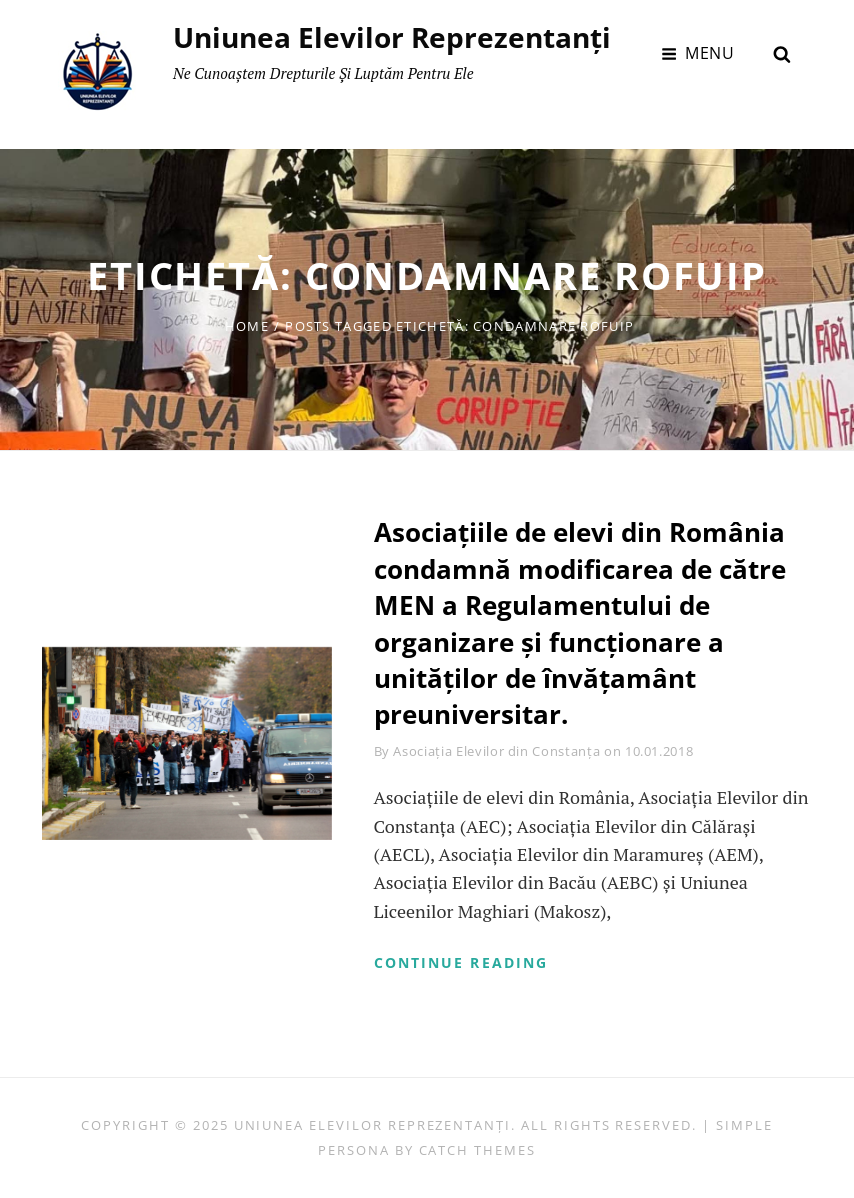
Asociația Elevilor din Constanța (496, 751)
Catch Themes (477, 1150)
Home (247, 326)
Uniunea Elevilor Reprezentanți (392, 37)
